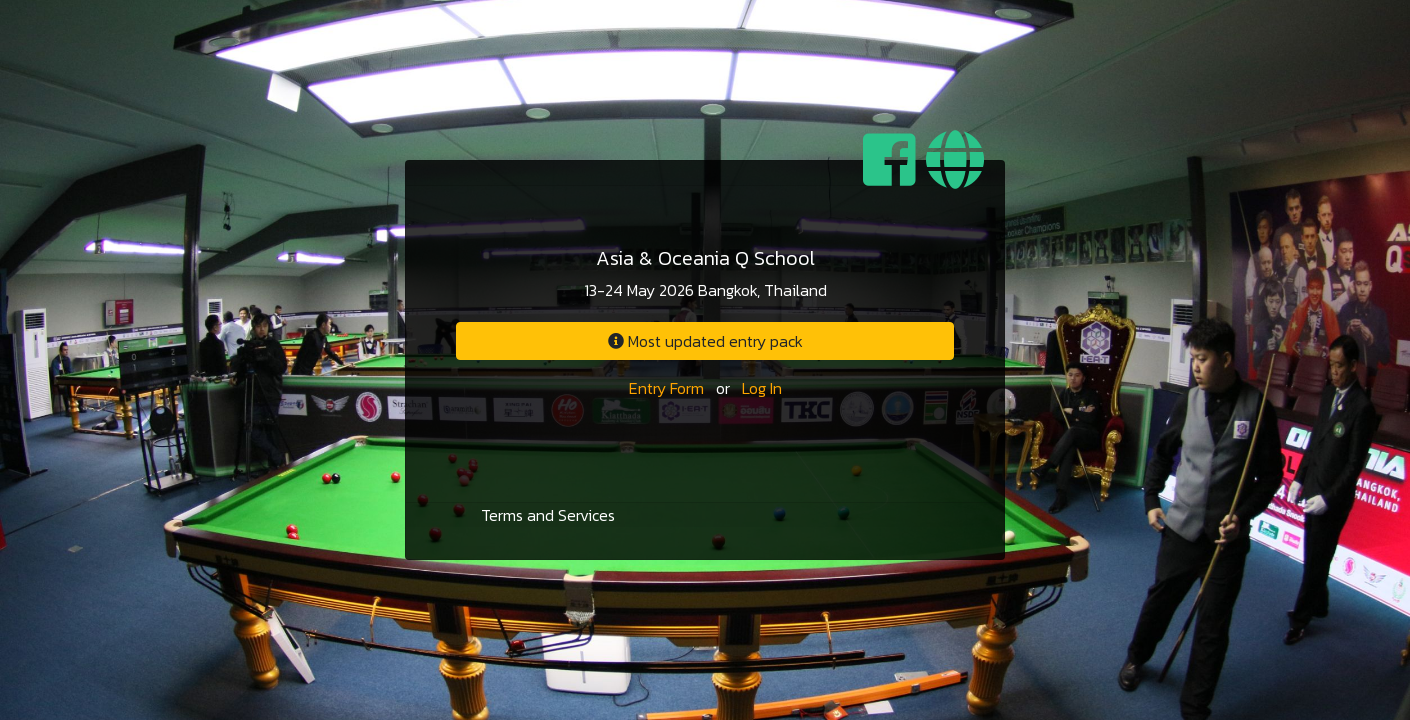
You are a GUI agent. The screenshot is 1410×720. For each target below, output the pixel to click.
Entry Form (666, 388)
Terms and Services (548, 515)
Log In (762, 388)
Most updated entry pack (705, 341)
